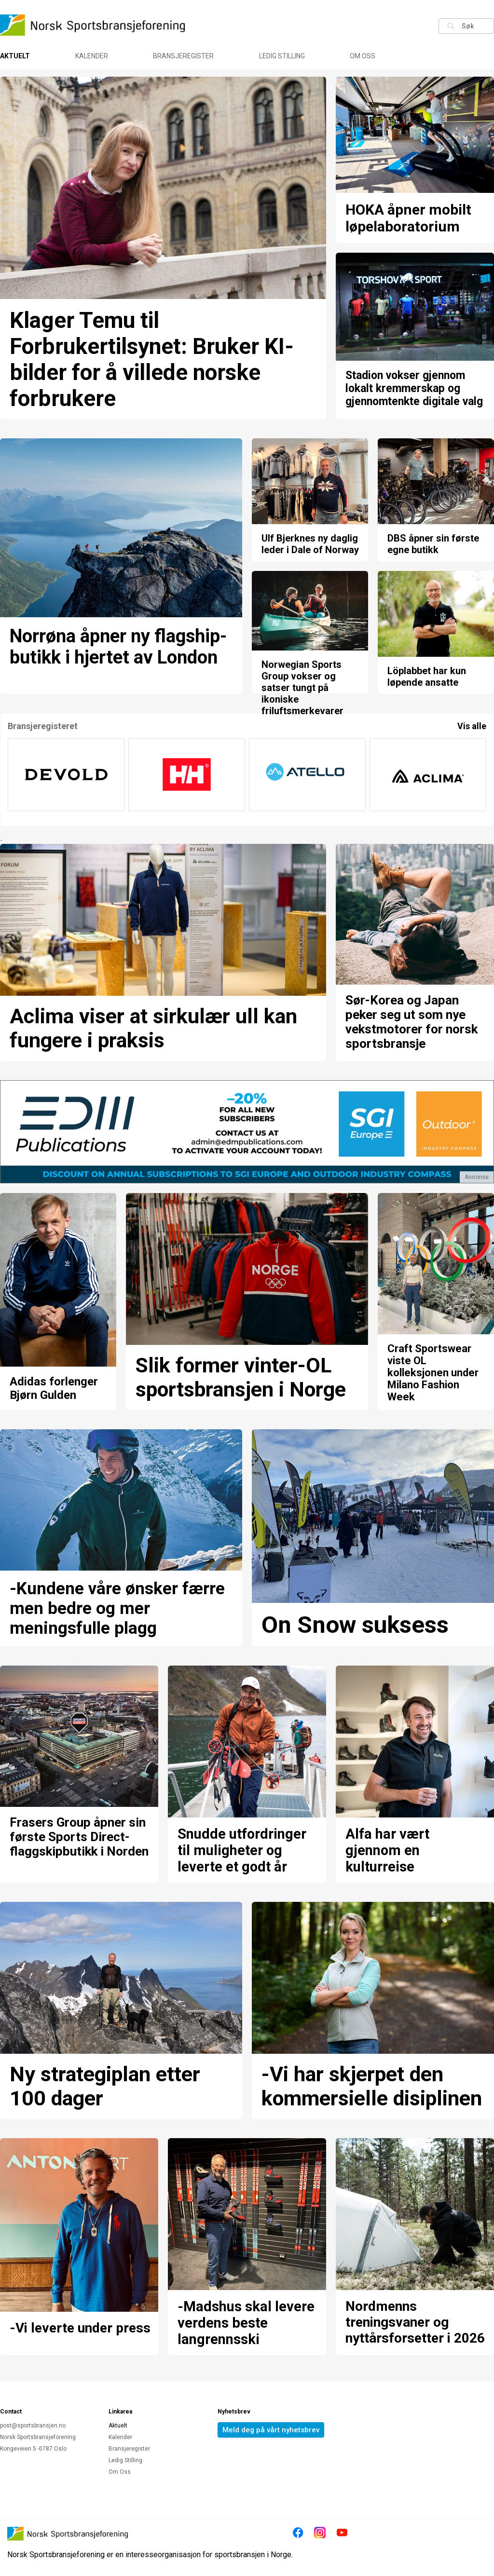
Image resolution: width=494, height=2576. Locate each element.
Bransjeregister (183, 56)
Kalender (91, 56)
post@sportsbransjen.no (33, 2425)
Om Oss (362, 56)
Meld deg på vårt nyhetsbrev (270, 2430)
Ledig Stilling (282, 56)
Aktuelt (15, 56)
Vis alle (471, 726)
